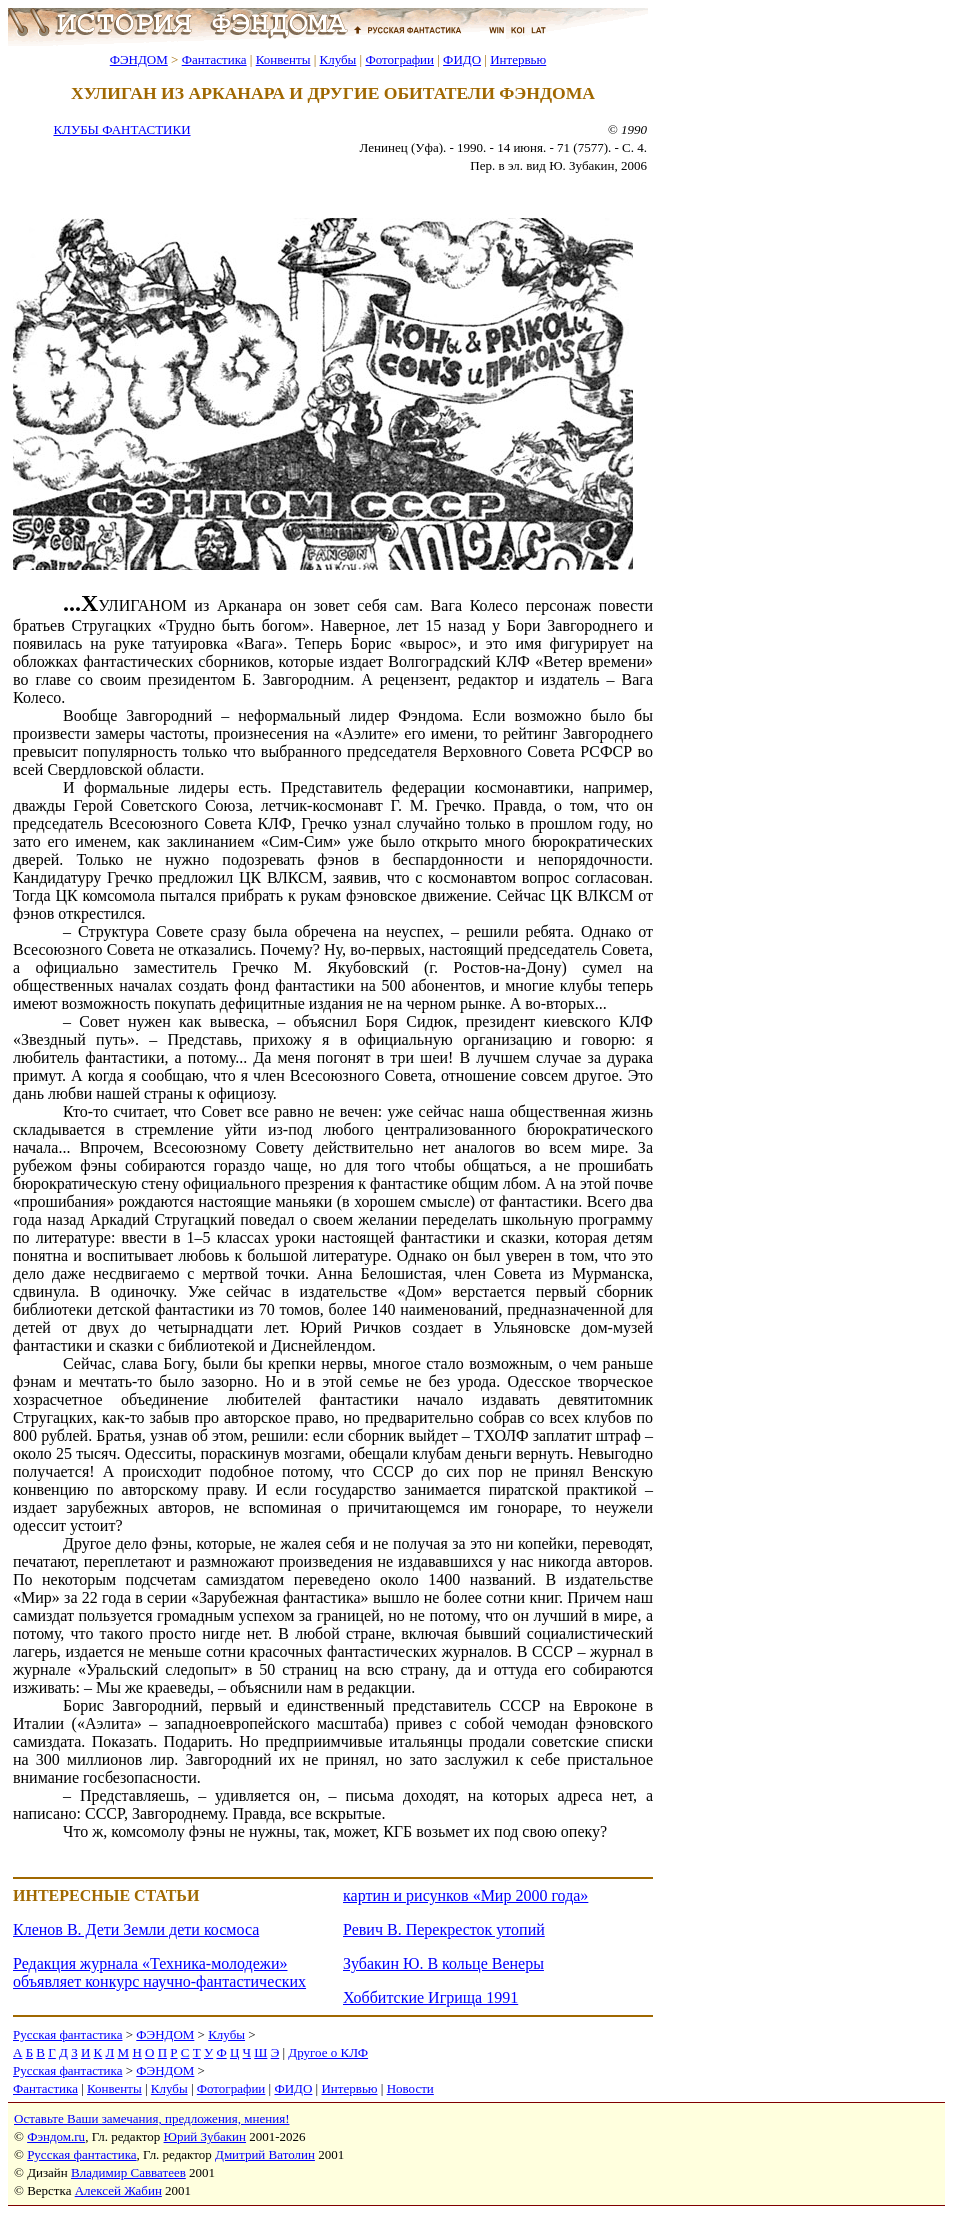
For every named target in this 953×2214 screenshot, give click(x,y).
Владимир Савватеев (128, 2172)
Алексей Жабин (118, 2190)
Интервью (518, 59)
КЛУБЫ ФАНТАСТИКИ (121, 129)
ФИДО (462, 59)
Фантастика (214, 59)
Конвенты (283, 59)
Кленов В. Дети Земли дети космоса (136, 1929)
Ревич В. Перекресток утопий (444, 1929)
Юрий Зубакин (205, 2136)
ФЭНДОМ (139, 59)
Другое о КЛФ (328, 2052)
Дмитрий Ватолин (265, 2154)
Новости (410, 2088)
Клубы (337, 59)
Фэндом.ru (56, 2136)
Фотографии (399, 59)
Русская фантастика (67, 2034)
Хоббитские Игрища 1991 (430, 1997)
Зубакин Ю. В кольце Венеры (443, 1963)
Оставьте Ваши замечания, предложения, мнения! (151, 2118)
